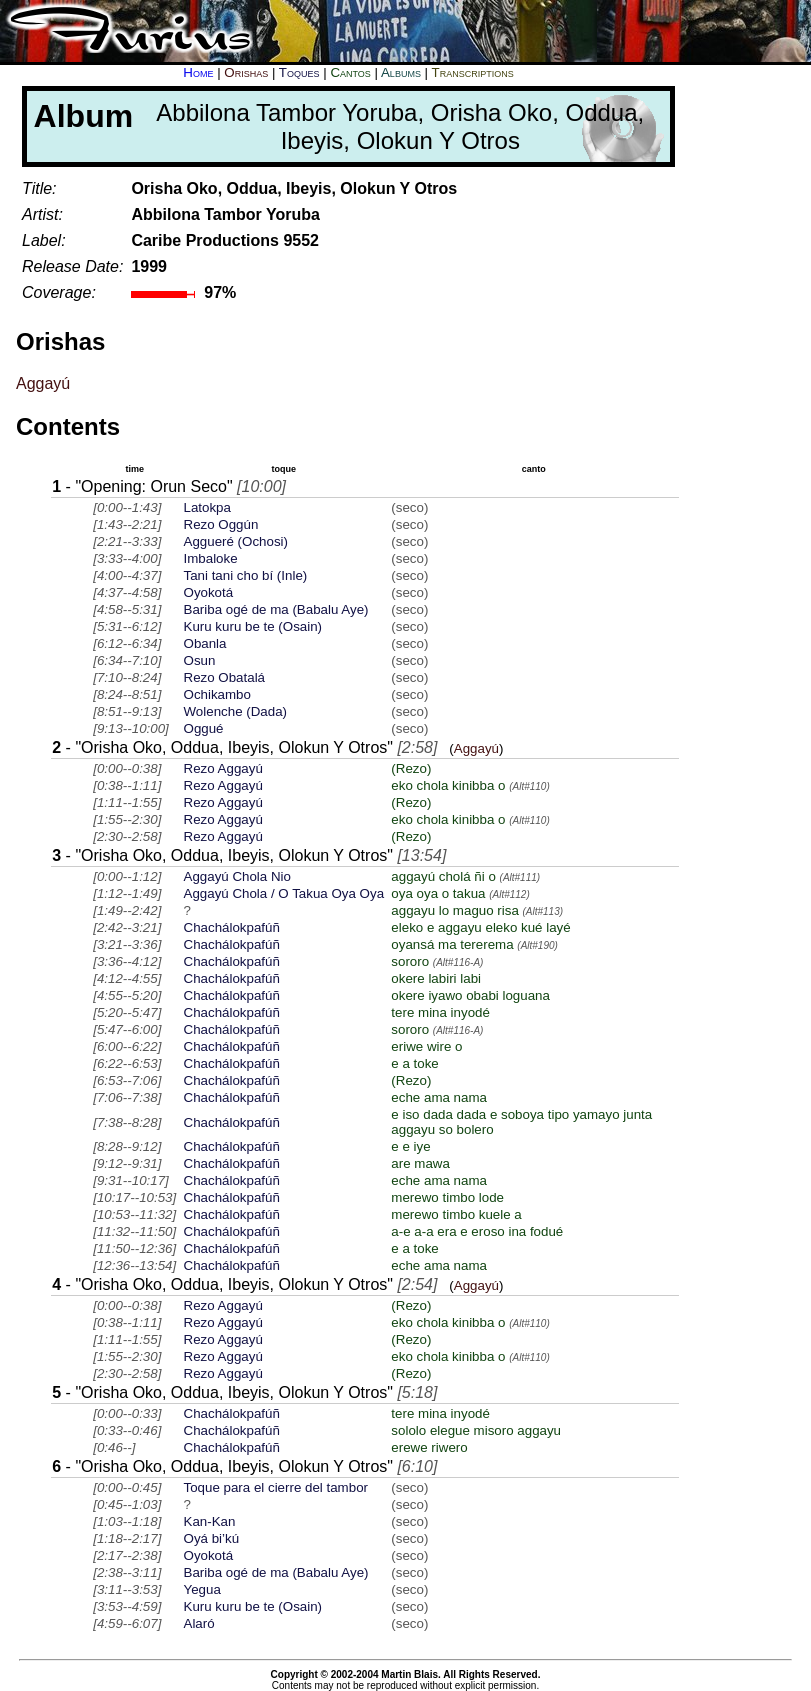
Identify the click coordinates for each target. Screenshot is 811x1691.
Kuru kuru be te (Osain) (253, 626)
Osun (200, 660)
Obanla (205, 643)
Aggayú (43, 383)
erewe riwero (429, 1447)
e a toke (414, 1063)
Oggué (204, 728)
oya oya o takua (438, 893)
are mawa (420, 1163)
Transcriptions (473, 72)
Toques (299, 72)
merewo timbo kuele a (456, 1214)
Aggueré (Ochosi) (236, 541)
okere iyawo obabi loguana (470, 995)
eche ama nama (439, 1097)
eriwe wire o (426, 1046)
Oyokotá (209, 592)
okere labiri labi (436, 978)
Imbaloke (211, 558)
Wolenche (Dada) (235, 711)
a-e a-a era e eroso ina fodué (477, 1231)
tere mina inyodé (440, 1012)
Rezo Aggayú (223, 768)
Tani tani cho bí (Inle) (246, 575)
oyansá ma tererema (452, 944)
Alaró (199, 1623)
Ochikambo (217, 694)
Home (198, 72)
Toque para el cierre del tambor (276, 1487)
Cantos (350, 72)
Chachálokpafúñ (232, 927)
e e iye (410, 1146)
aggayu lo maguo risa (454, 910)
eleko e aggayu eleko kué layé (480, 927)
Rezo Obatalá (225, 677)
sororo (410, 961)
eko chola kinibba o (448, 785)
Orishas (246, 72)
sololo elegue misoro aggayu (476, 1430)
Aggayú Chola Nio (237, 876)
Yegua (202, 1589)
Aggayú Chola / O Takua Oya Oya (284, 893)
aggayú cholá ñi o (443, 876)
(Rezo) (411, 768)
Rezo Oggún (221, 524)
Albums (401, 72)
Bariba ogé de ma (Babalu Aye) (276, 609)
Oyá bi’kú (212, 1538)
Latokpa (207, 507)
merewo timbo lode (447, 1197)
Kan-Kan (210, 1521)
